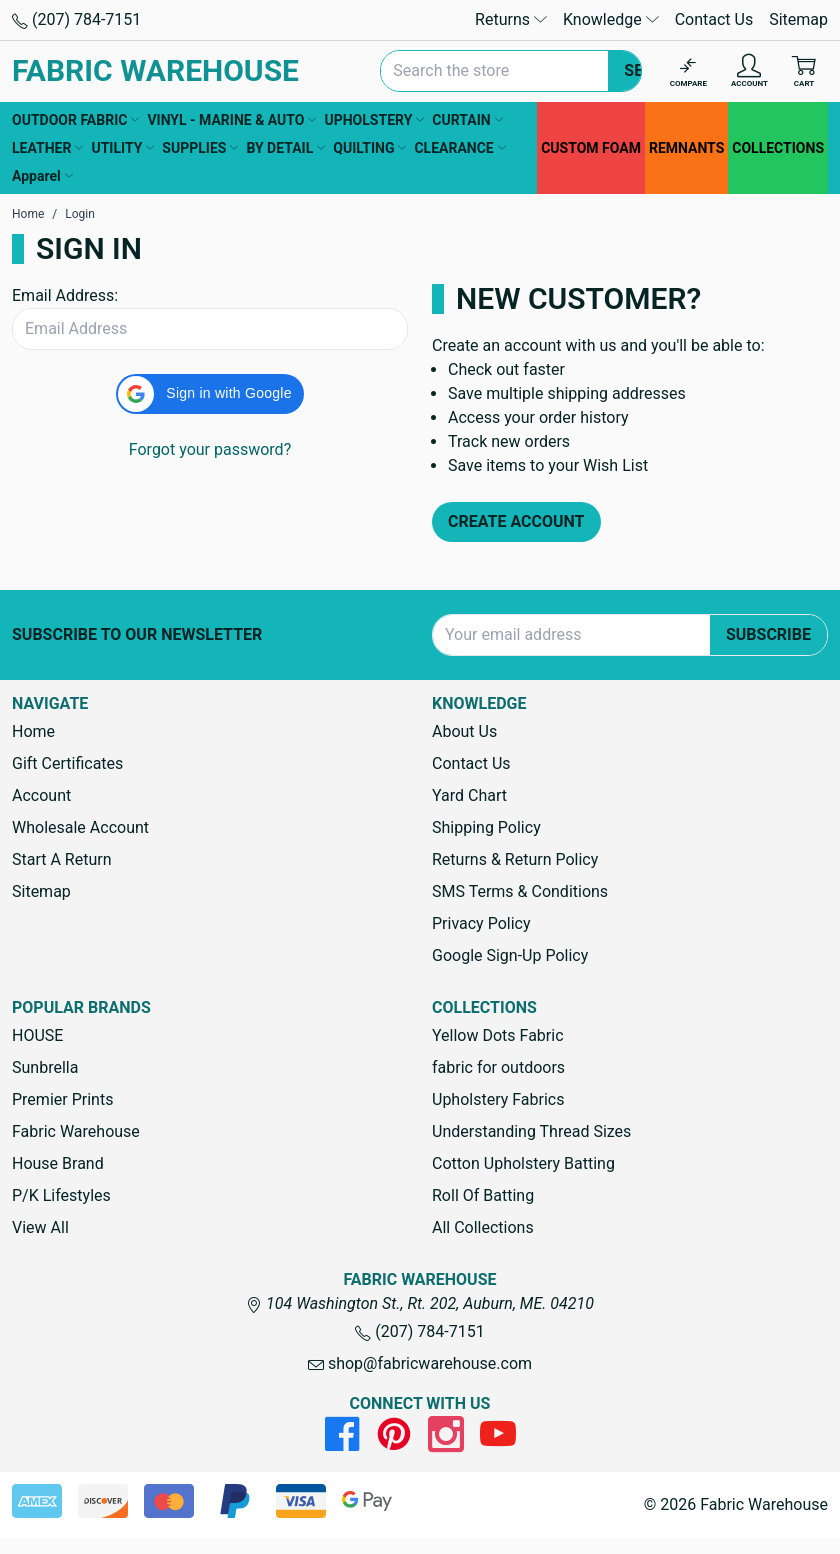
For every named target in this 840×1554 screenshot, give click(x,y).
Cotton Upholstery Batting (523, 1163)
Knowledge (611, 19)
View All (40, 1227)
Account (41, 795)
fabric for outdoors (498, 1067)
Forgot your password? (210, 449)
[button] (209, 394)
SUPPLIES (200, 148)
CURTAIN (467, 120)
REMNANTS (686, 148)
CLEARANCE (459, 148)
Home (33, 731)
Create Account (516, 521)
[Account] (749, 71)
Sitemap (798, 19)
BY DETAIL (285, 148)
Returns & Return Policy (515, 859)
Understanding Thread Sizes (531, 1131)
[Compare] (688, 71)
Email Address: (65, 295)
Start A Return (62, 859)
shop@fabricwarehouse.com (420, 1363)
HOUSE (37, 1035)
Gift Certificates (67, 763)
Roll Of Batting (483, 1195)
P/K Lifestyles (61, 1195)
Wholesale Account (80, 827)
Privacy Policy (481, 923)
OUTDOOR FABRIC (75, 120)
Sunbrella (45, 1067)
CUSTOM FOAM (591, 148)
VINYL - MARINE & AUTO (231, 120)
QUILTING (369, 148)
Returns (511, 19)
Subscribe (768, 634)
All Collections (483, 1227)
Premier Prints (62, 1099)
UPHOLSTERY (374, 120)
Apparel (42, 176)
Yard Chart (469, 795)
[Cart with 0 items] (804, 71)
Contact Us (714, 19)
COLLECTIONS (778, 148)
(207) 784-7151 (76, 19)
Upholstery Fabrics (498, 1099)
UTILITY (122, 148)
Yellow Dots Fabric (498, 1035)
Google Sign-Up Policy (510, 955)
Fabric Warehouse (76, 1131)
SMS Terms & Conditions (520, 891)
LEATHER (47, 148)
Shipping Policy (486, 827)
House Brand (58, 1163)
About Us (464, 731)
